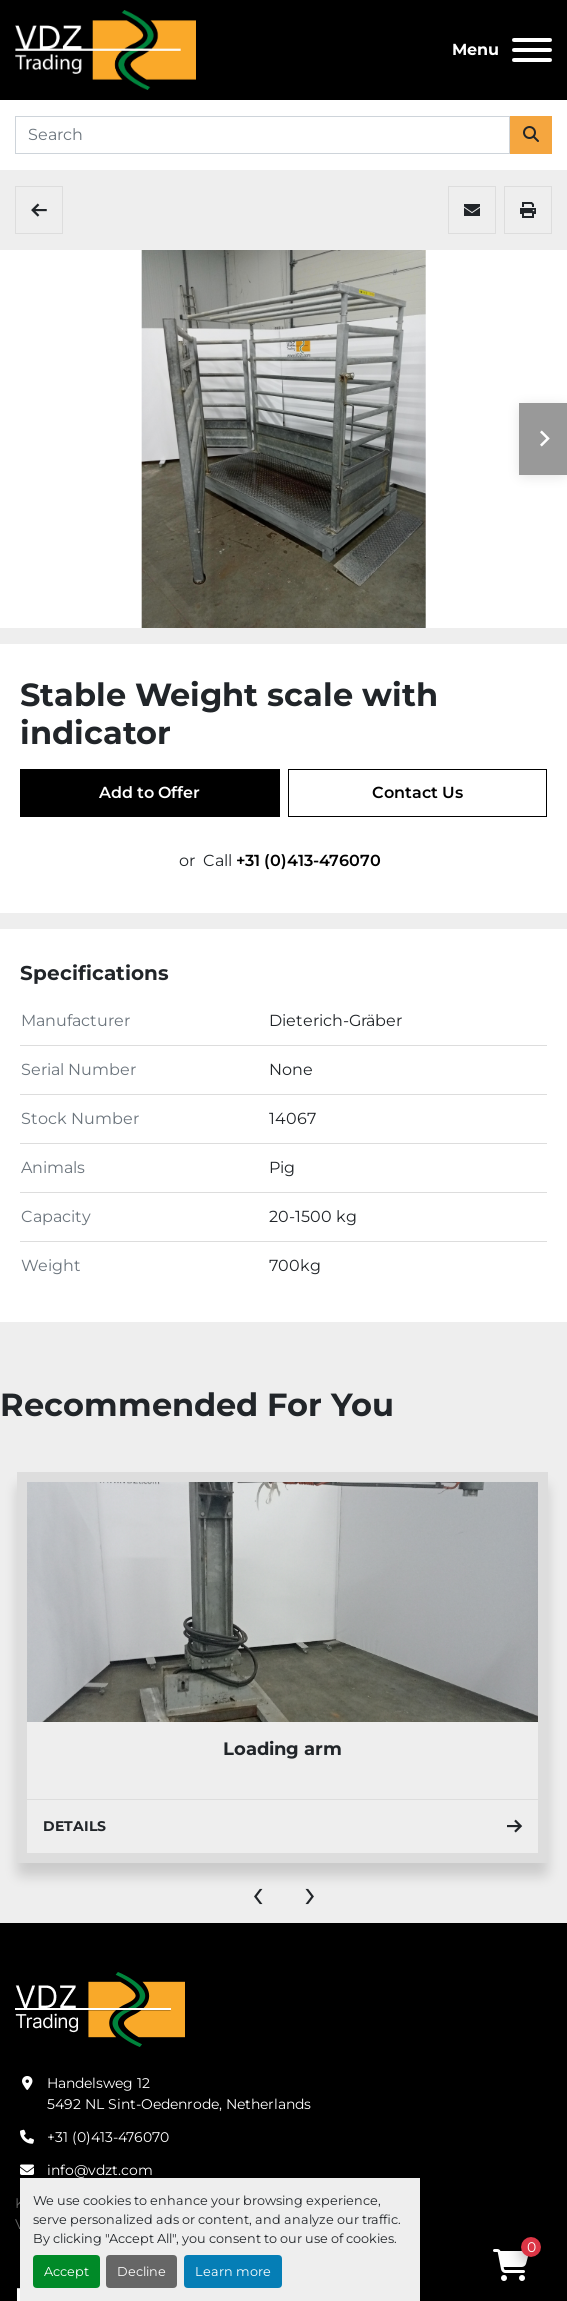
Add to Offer (149, 792)
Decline (141, 2271)
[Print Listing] (528, 210)
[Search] (262, 135)
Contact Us (417, 792)
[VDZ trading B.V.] (100, 2009)
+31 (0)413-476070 (308, 860)
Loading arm (282, 1749)
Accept (66, 2271)
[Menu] (532, 50)
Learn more (233, 2271)
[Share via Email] (472, 210)
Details (282, 1826)
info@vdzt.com (100, 2170)
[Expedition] (39, 210)
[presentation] (258, 1893)
